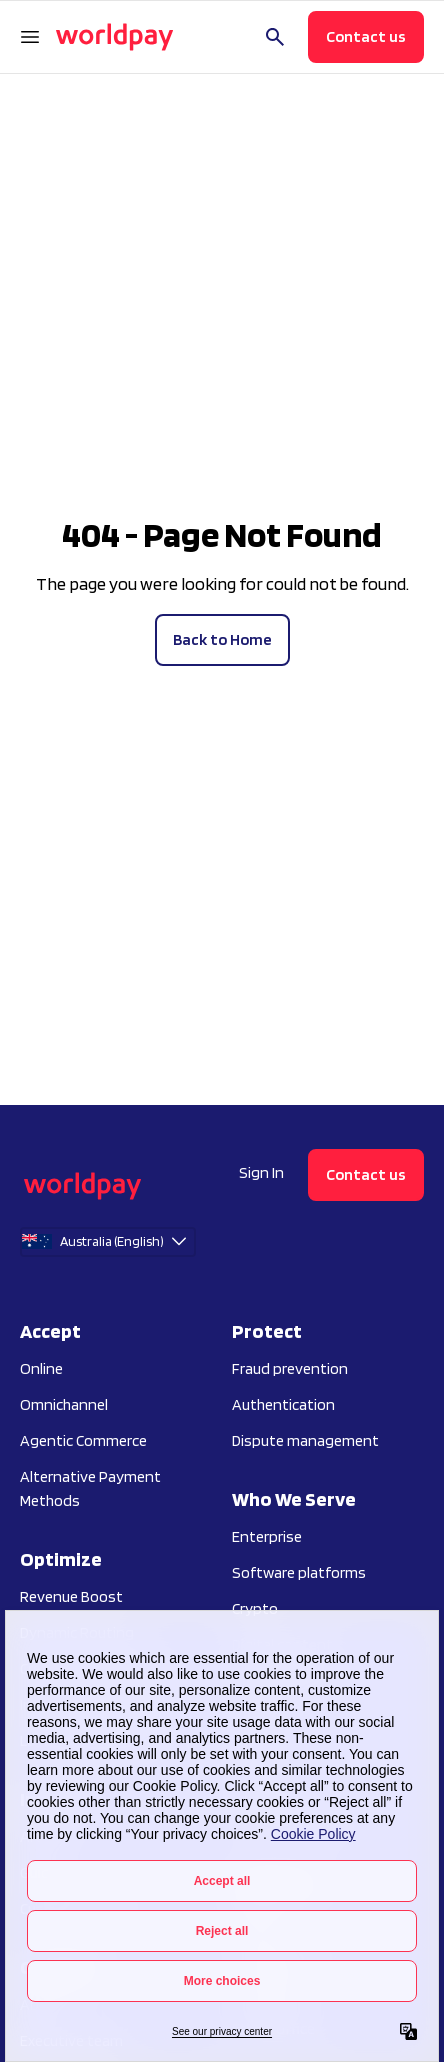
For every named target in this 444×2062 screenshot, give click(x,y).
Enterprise (267, 1536)
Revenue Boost (71, 1596)
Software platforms (299, 1572)
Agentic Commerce (83, 1440)
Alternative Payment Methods (90, 1488)
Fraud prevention (290, 1368)
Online (41, 1368)
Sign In (261, 1172)
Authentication (283, 1404)
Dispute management (305, 1440)
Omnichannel (64, 1404)
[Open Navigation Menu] (30, 37)
